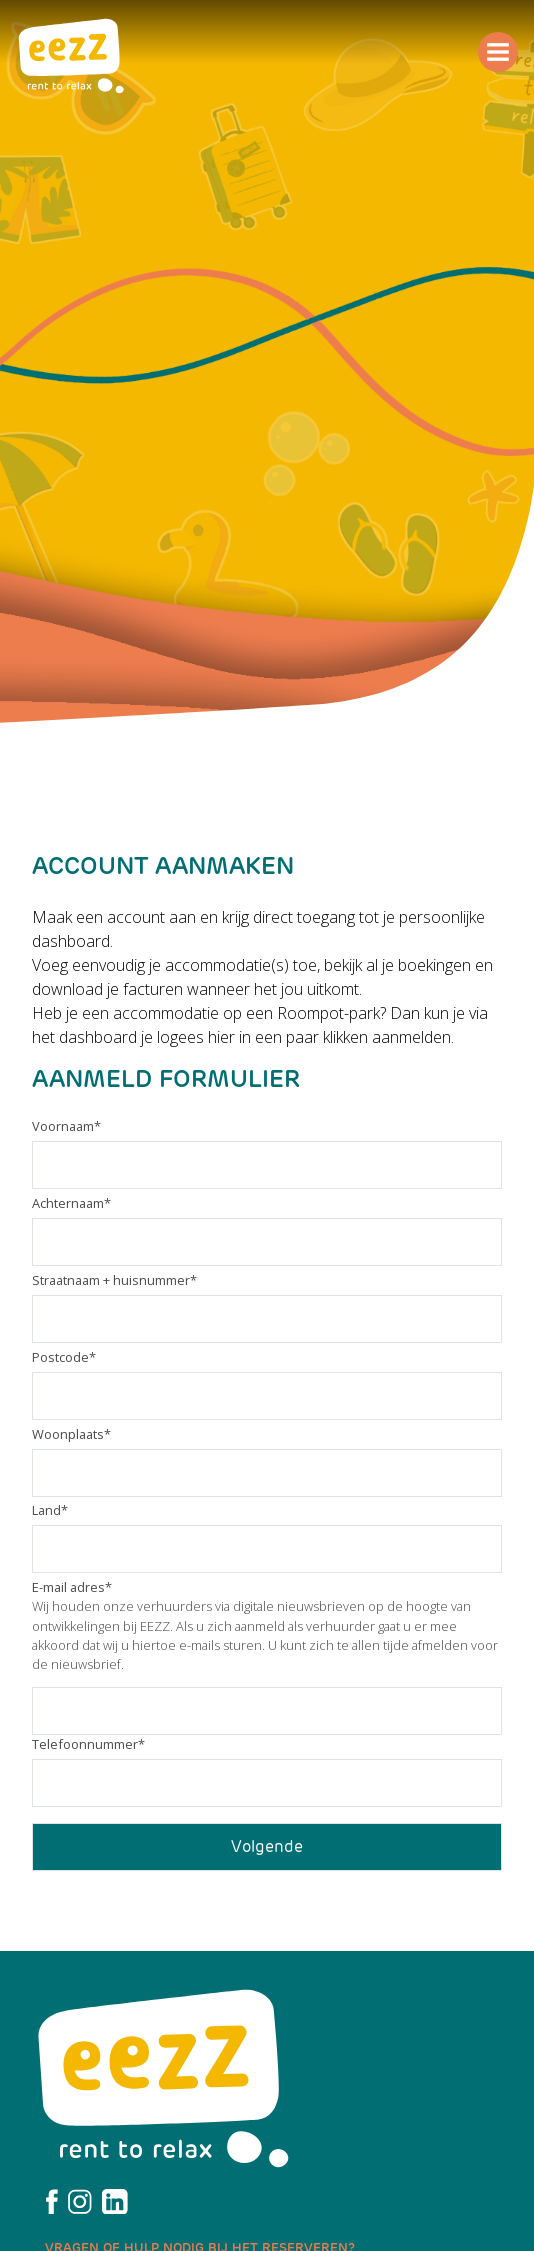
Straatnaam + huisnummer (114, 1280)
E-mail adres (72, 1587)
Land (50, 1510)
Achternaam (71, 1203)
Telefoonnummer (88, 1744)
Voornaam (66, 1126)
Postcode (64, 1357)
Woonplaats (71, 1434)
